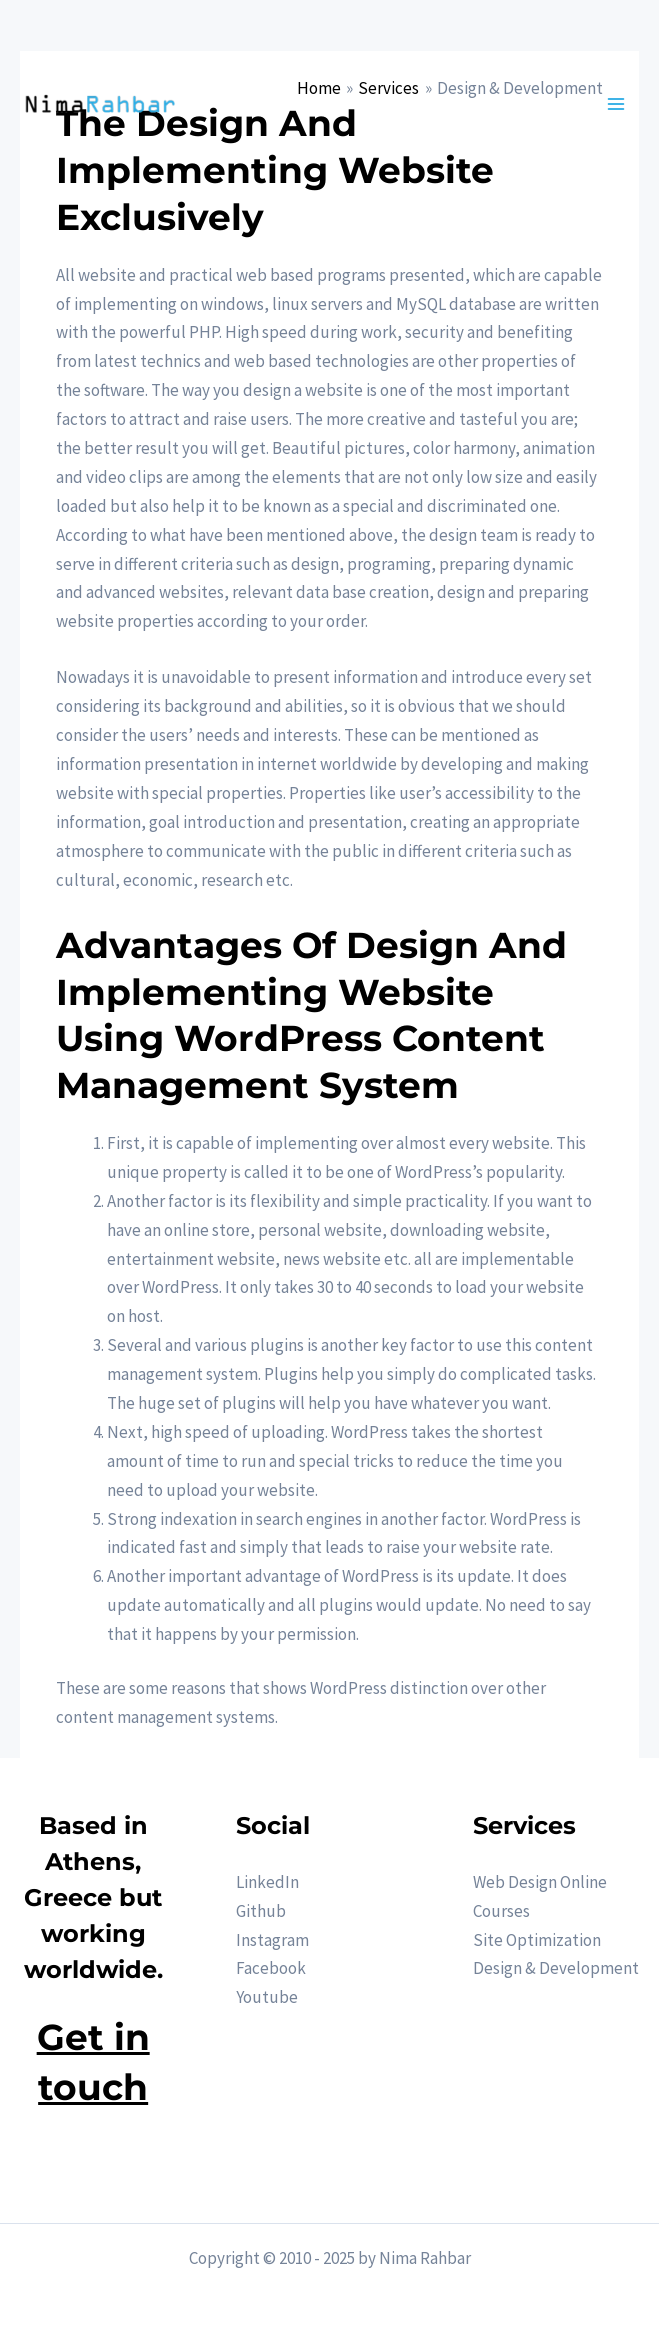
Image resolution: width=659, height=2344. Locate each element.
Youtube (267, 1997)
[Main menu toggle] (617, 104)
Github (261, 1911)
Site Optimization (537, 1940)
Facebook (271, 1968)
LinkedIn (267, 1882)
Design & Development (556, 1968)
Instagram (272, 1940)
